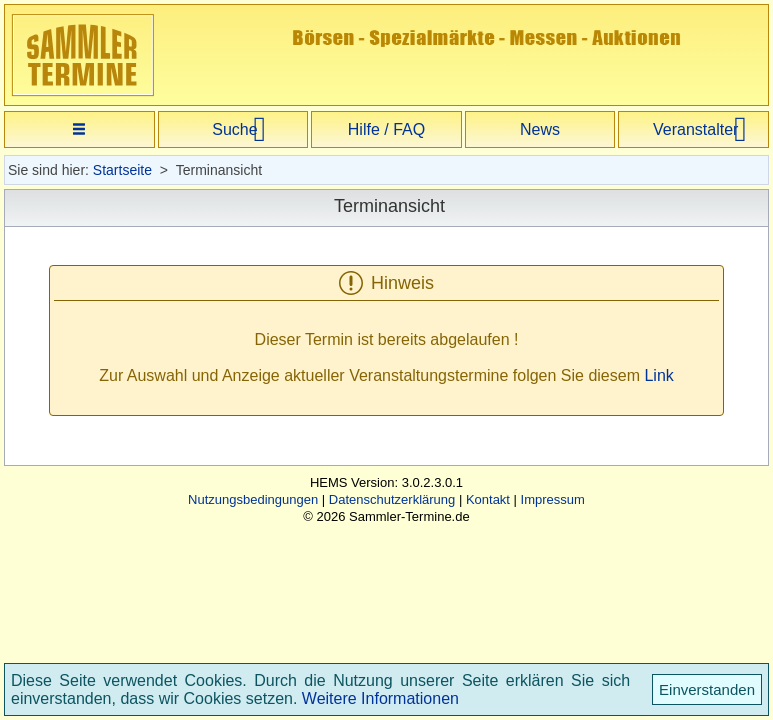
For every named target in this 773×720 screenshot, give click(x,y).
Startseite (122, 170)
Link (658, 375)
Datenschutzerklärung (392, 499)
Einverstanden (707, 689)
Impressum (553, 499)
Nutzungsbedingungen (253, 499)
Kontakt (488, 499)
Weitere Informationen (380, 698)
